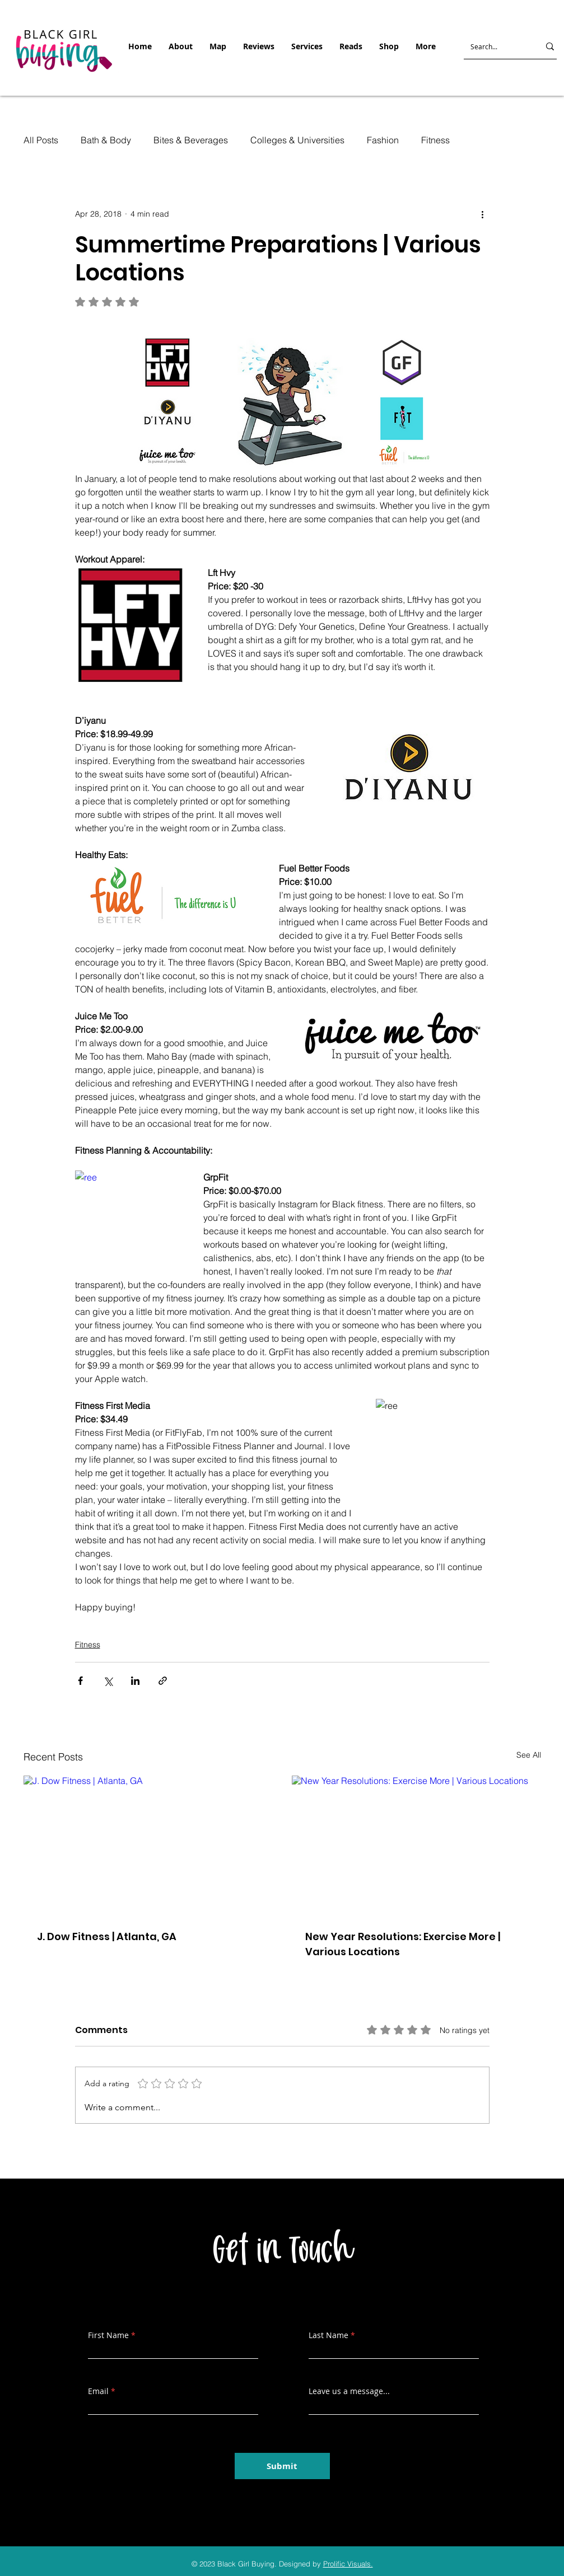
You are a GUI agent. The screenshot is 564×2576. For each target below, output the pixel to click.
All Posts (41, 140)
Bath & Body (106, 140)
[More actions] (483, 214)
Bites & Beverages (190, 140)
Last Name (328, 2335)
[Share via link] (162, 1680)
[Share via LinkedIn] (135, 1680)
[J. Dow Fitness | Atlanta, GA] (148, 1845)
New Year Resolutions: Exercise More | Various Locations (402, 1944)
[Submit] (282, 2466)
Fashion (383, 140)
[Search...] (495, 46)
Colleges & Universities (297, 140)
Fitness (435, 140)
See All (528, 1755)
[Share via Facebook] (80, 1680)
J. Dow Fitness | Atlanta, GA (106, 1936)
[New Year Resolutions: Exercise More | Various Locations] (416, 1845)
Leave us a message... (349, 2391)
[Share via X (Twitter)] (107, 1680)
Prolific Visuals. (348, 2563)
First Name (108, 2335)
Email (98, 2391)
